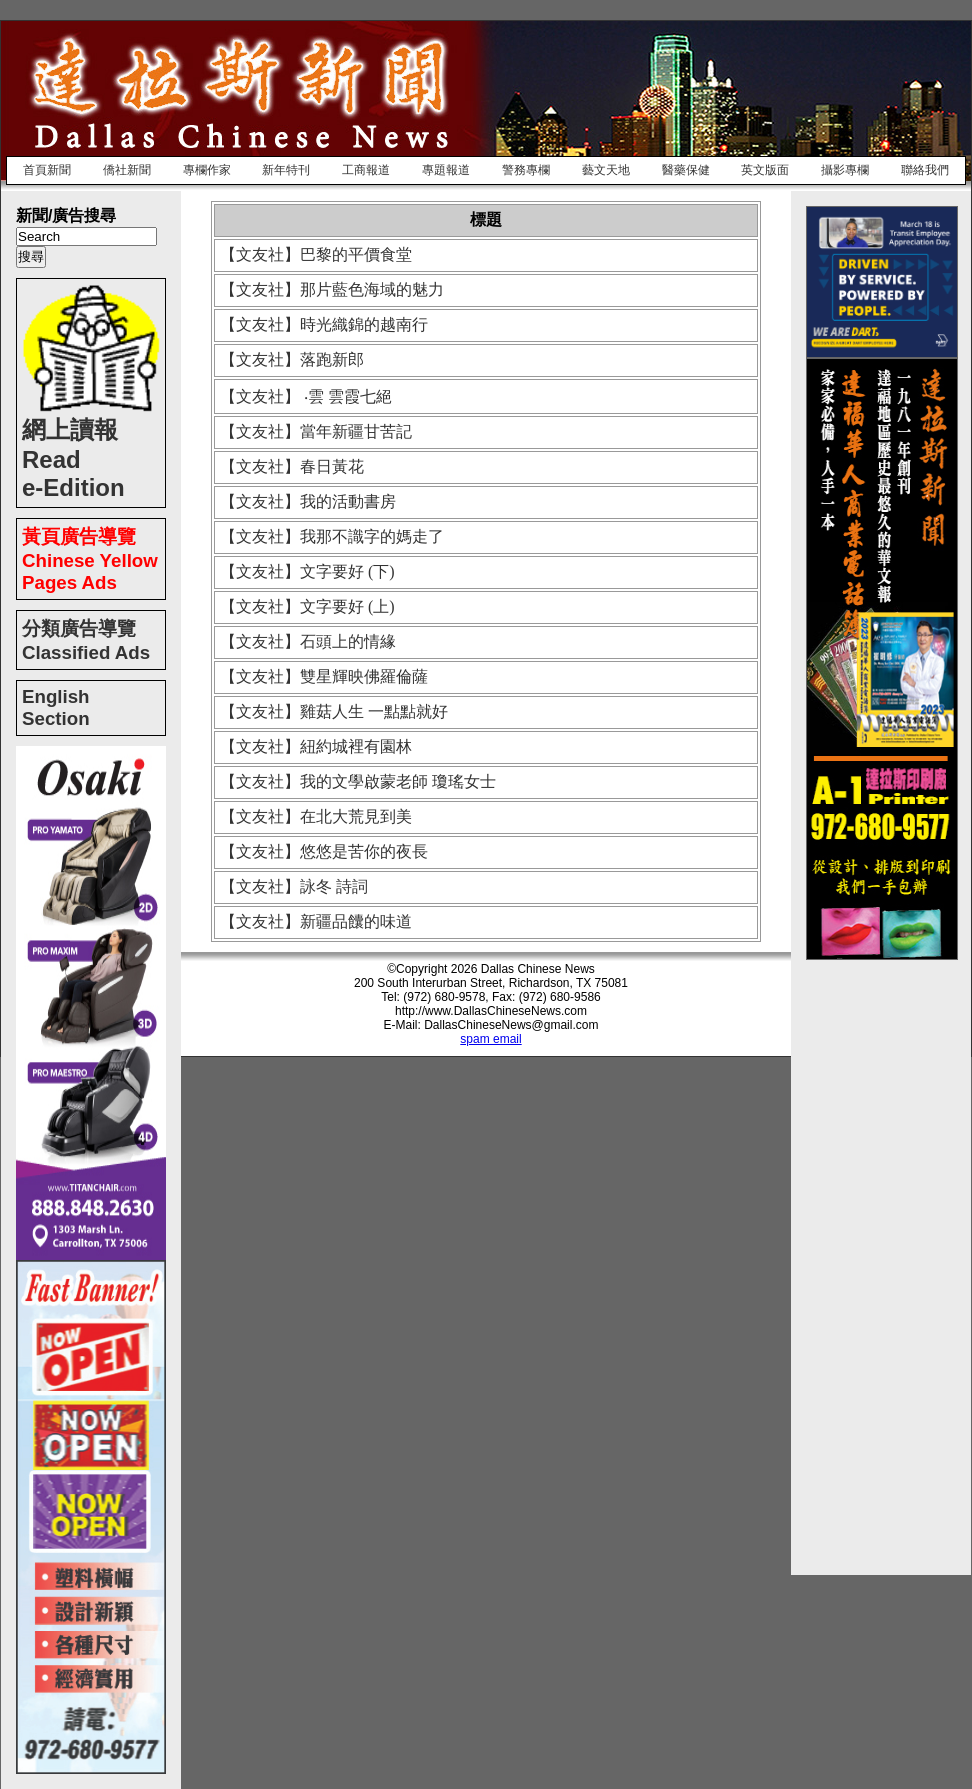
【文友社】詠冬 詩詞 (294, 886)
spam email (490, 1039)
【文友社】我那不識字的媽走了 (332, 536)
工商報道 (366, 170)
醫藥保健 (686, 170)
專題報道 (446, 170)
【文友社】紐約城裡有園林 (316, 746)
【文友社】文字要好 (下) (307, 571)
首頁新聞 (47, 170)
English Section (56, 707)
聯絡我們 (925, 170)
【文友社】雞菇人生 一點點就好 (334, 711)
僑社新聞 (127, 170)
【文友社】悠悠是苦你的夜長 (324, 851)
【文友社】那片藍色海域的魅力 (332, 289)
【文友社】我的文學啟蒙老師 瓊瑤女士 (358, 781)
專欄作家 (207, 170)
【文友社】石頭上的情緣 (308, 641)
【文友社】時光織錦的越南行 (324, 324)
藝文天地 (606, 170)
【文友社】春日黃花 (292, 466)
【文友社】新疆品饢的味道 (316, 921)
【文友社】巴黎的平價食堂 (316, 254)
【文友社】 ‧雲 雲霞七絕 (306, 396)
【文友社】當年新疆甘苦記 (316, 431)
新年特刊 (286, 170)
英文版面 (765, 170)
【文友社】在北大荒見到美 (316, 816)
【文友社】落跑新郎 (292, 359)
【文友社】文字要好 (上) (307, 606)
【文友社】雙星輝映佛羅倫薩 (324, 676)
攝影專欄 (845, 170)
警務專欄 (526, 170)
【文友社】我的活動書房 (308, 501)
